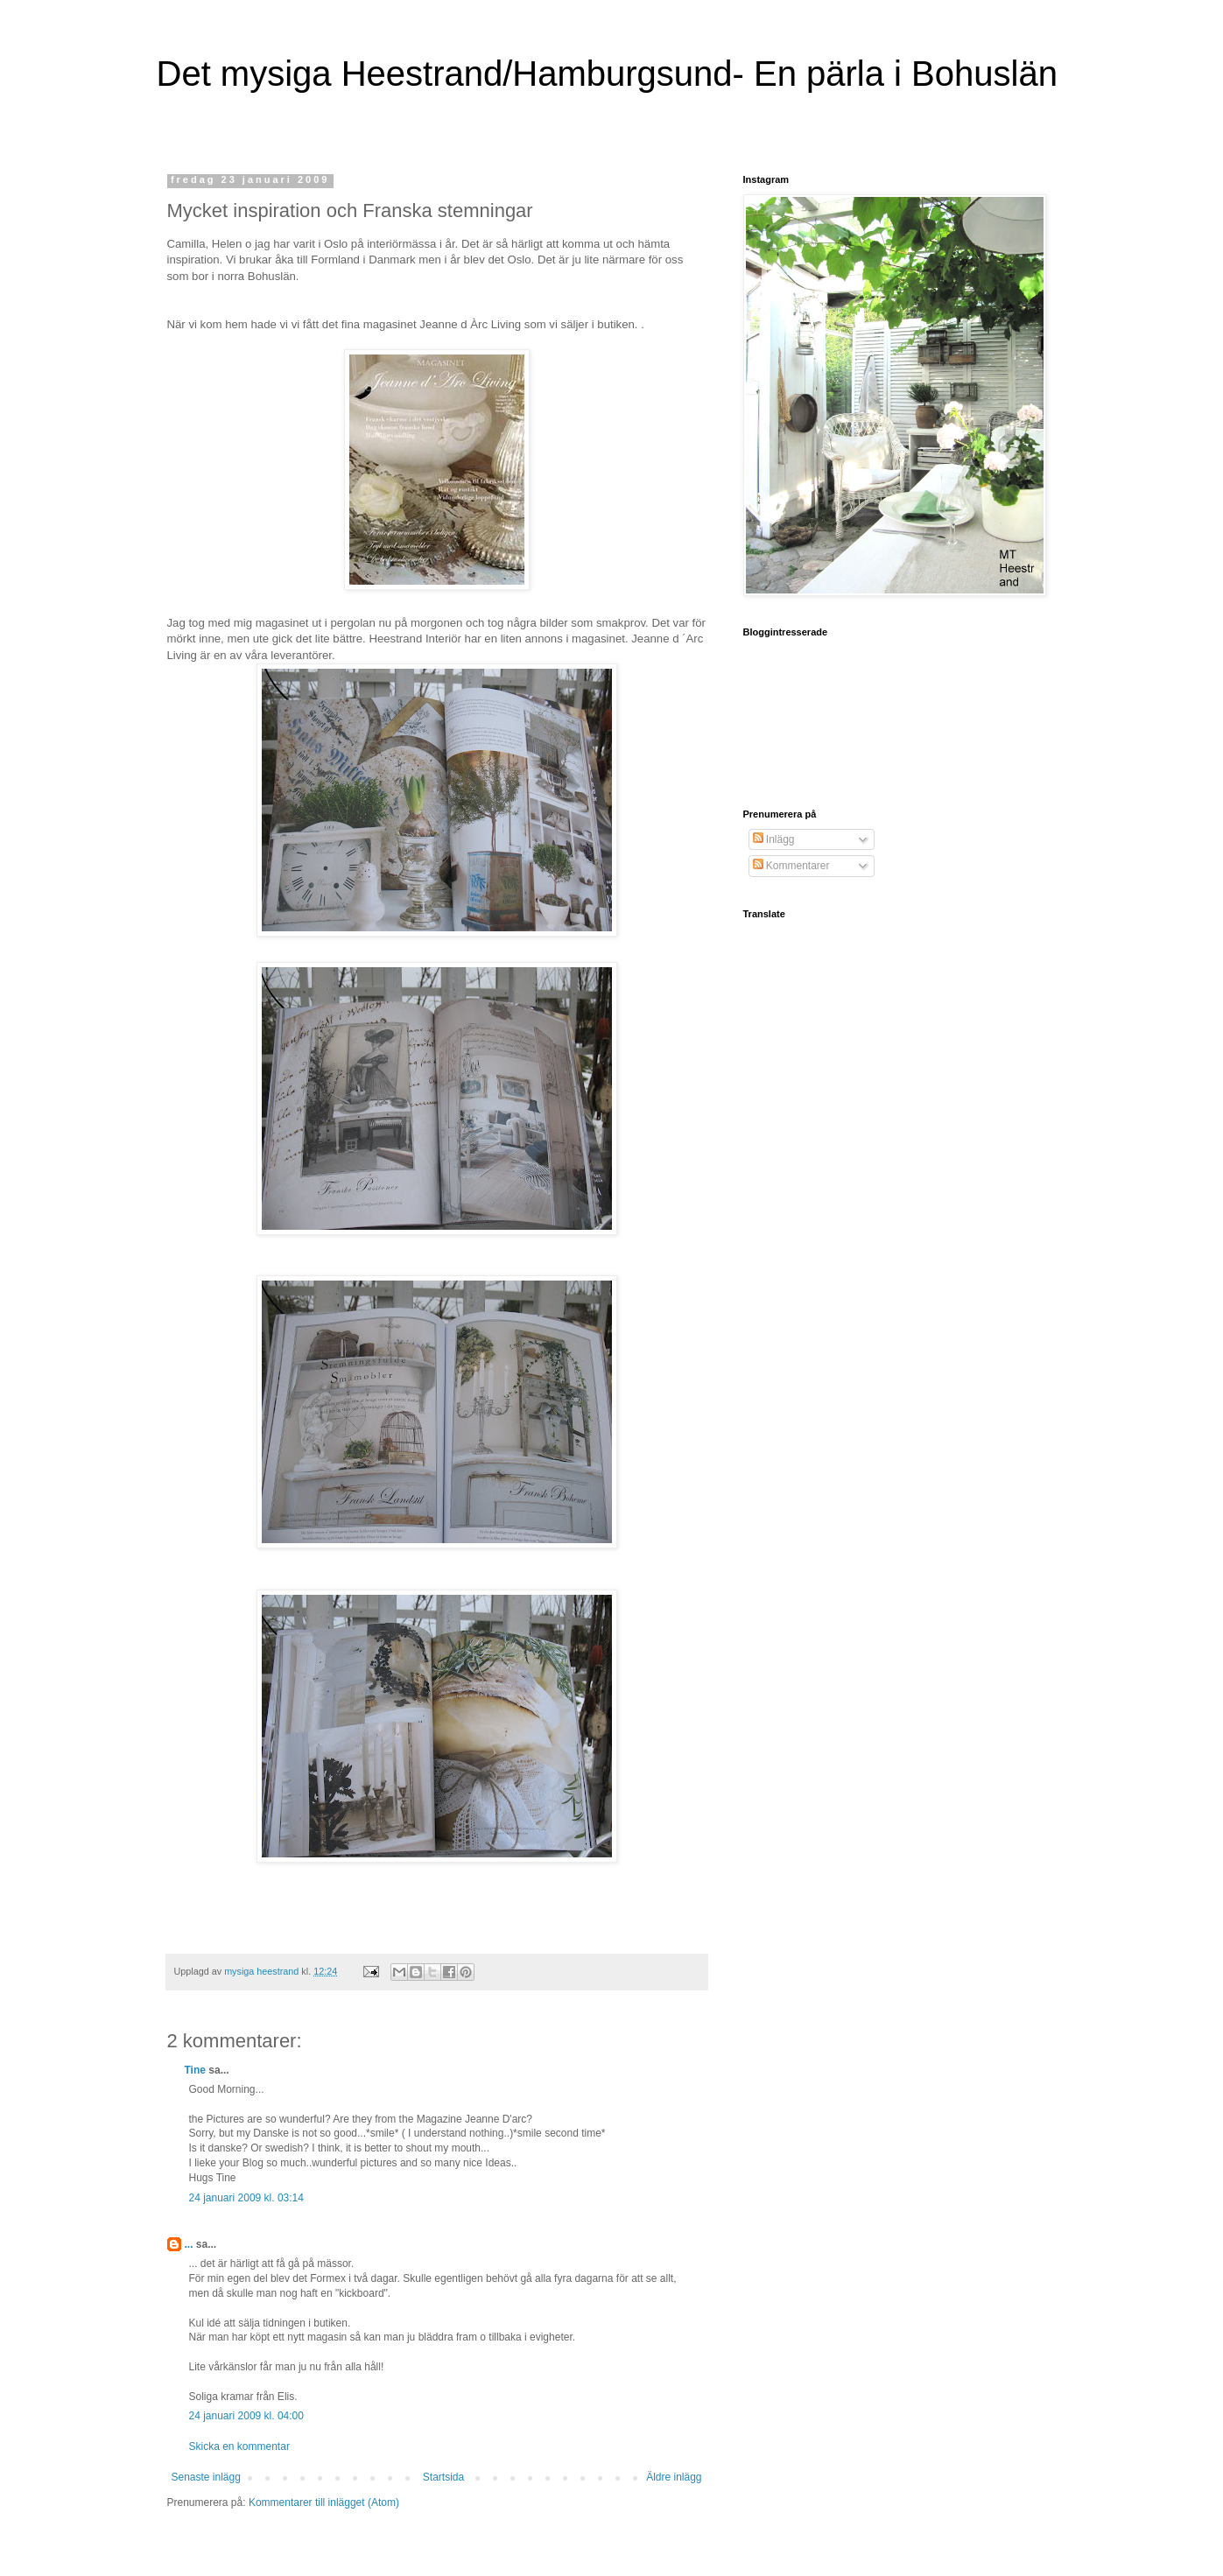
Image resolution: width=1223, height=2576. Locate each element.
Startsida (443, 2477)
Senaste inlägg (206, 2477)
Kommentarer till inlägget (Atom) (324, 2502)
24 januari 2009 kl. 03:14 (246, 2198)
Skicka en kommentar (239, 2446)
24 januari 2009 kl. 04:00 (246, 2416)
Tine (195, 2070)
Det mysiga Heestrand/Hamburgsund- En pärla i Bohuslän (607, 73)
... (189, 2244)
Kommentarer (791, 866)
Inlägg (774, 839)
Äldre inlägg (673, 2477)
